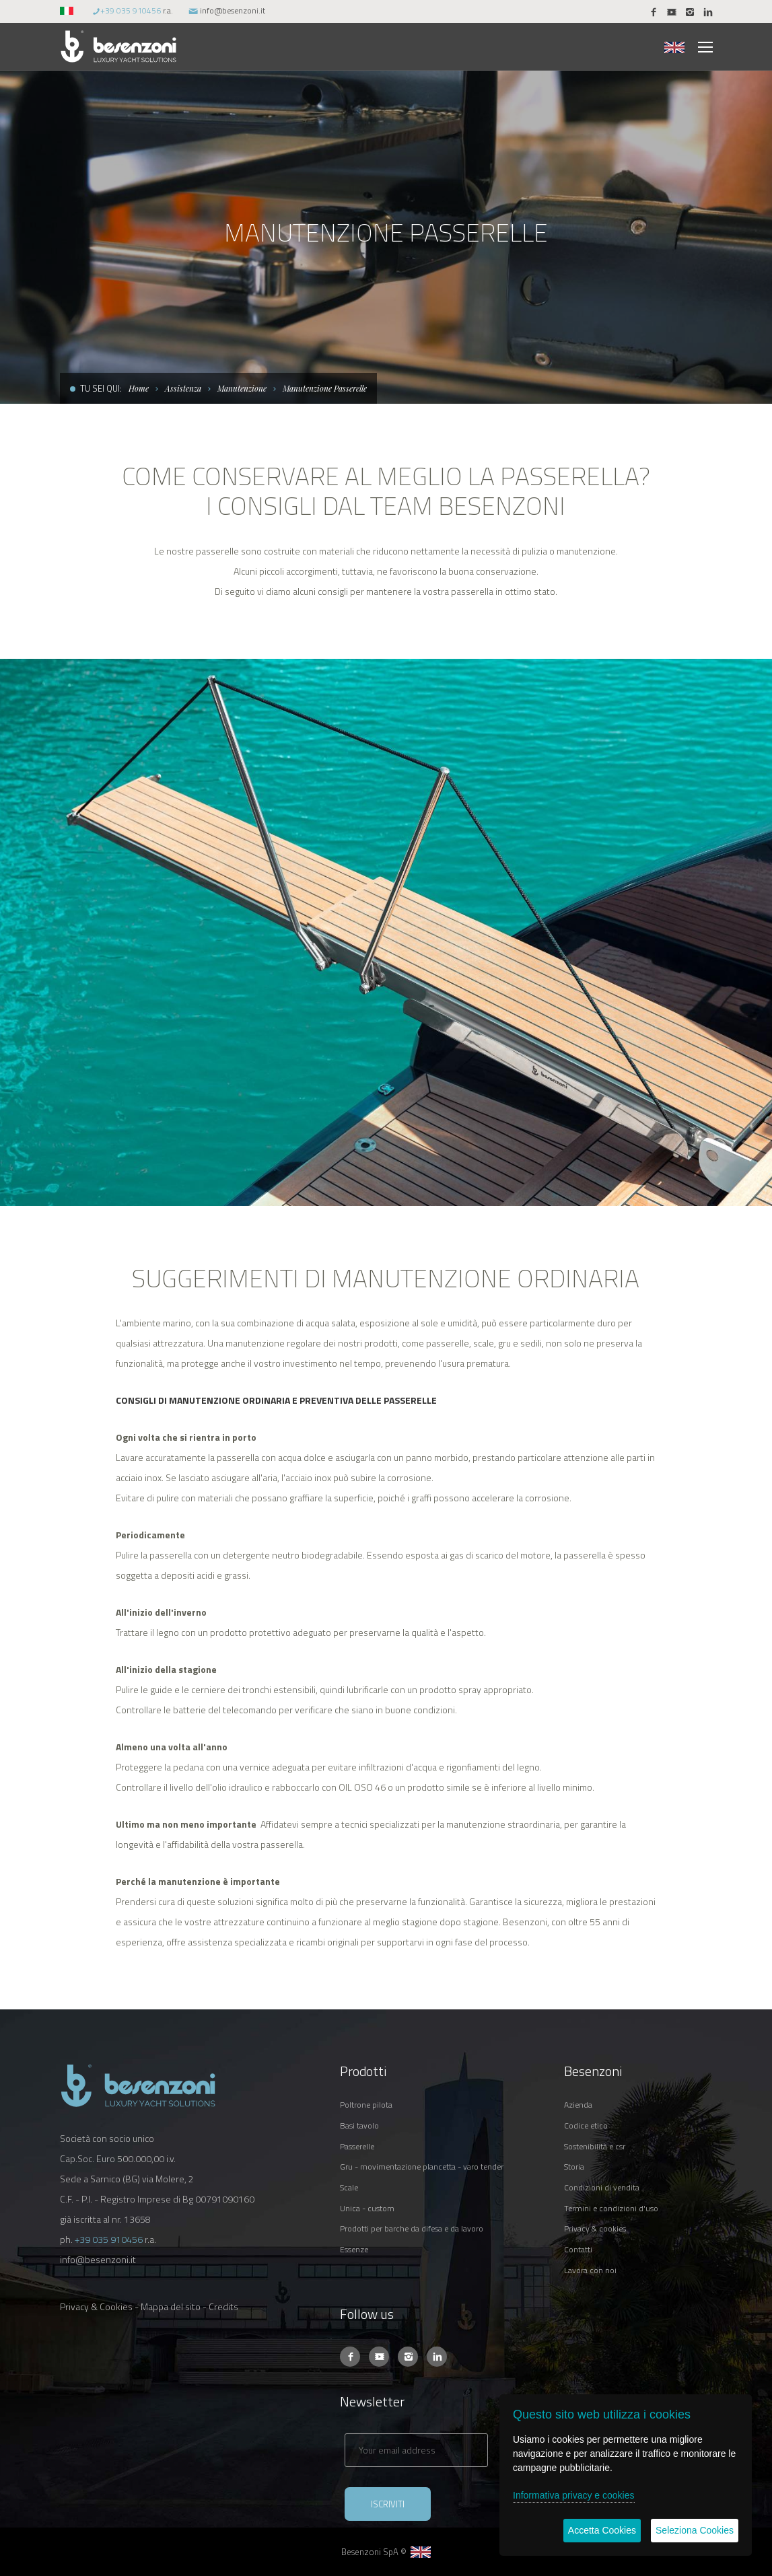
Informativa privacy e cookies (574, 2495)
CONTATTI (578, 2249)
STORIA (574, 2166)
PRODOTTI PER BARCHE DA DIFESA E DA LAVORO (411, 2228)
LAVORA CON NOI (590, 2270)
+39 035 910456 (130, 10)
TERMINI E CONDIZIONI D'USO (611, 2208)
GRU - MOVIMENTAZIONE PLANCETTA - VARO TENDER (421, 2166)
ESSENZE (354, 2249)
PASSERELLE (357, 2146)
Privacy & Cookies (96, 2306)
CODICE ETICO (586, 2125)
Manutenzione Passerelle (325, 388)
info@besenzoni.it (232, 10)
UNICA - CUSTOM (367, 2208)
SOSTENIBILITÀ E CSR (594, 2146)
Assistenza (183, 388)
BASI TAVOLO (359, 2125)
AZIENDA (578, 2104)
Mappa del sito (171, 2306)
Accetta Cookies (602, 2530)
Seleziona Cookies (695, 2530)
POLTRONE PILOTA (366, 2104)
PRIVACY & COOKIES (595, 2228)
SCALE (349, 2187)
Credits (223, 2306)
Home (139, 388)
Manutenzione (242, 388)
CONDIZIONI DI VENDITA (601, 2187)
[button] (68, 10)
